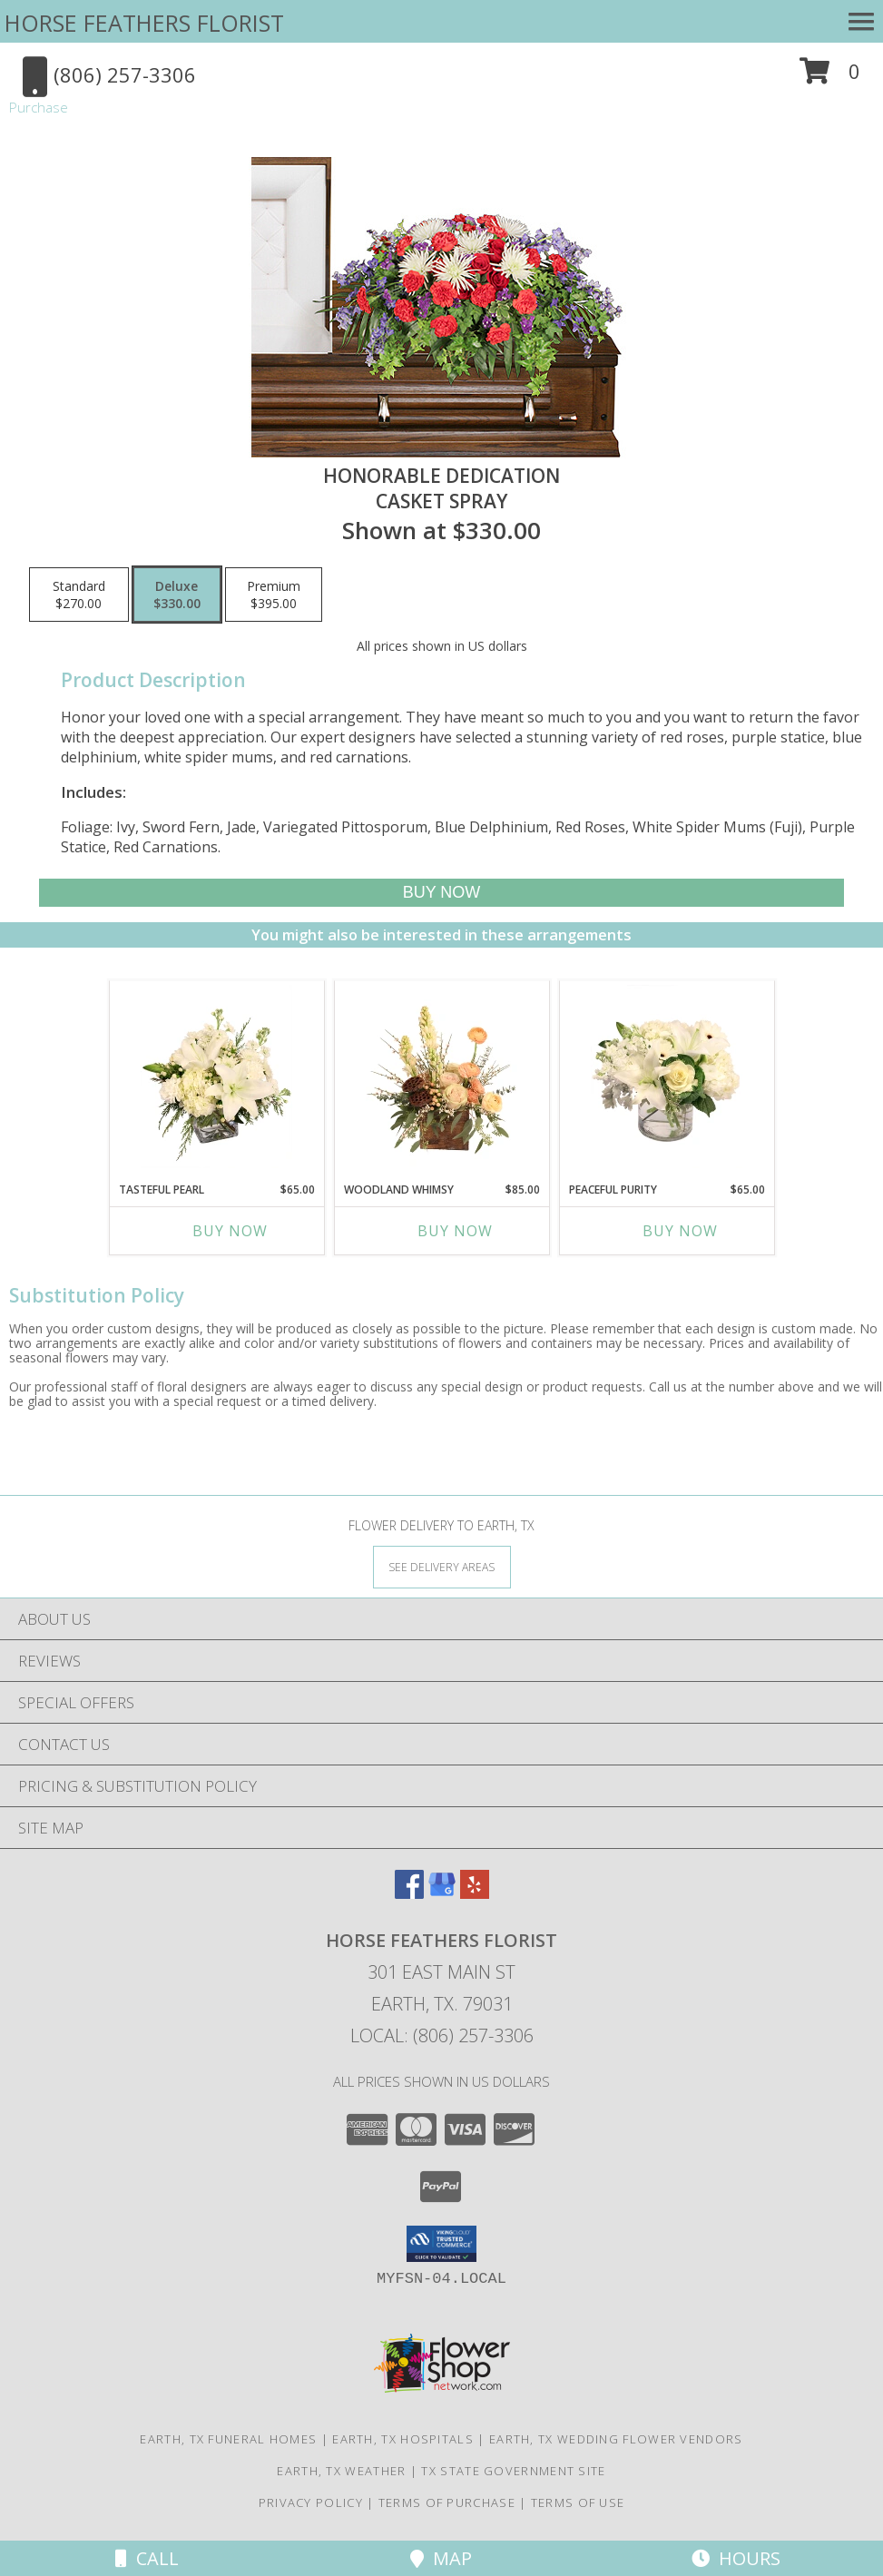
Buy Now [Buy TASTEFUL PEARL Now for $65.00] (230, 1231)
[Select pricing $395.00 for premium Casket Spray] (273, 594)
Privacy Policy (311, 2502)
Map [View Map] (441, 2558)
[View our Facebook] (409, 1893)
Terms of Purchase (446, 2502)
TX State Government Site (513, 2471)
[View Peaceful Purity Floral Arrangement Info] (666, 1076)
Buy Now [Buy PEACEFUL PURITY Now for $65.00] (680, 1231)
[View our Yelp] (474, 1893)
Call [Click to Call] (147, 2558)
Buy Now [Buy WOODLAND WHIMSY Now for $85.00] (455, 1231)
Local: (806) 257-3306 (442, 2035)
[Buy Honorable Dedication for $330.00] (441, 893)
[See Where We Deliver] (442, 1566)
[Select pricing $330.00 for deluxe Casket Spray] (177, 594)
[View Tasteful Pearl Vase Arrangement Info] (216, 1076)
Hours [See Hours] (736, 2558)
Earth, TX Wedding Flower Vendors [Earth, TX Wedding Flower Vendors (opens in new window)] (616, 2439)
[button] (830, 77)
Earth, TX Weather (341, 2471)
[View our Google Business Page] (441, 1893)
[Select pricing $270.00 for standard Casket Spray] (79, 594)
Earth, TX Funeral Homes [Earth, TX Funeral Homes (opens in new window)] (228, 2439)
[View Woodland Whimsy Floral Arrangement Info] (441, 1076)
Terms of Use (578, 2502)
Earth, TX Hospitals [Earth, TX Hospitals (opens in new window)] (403, 2439)
